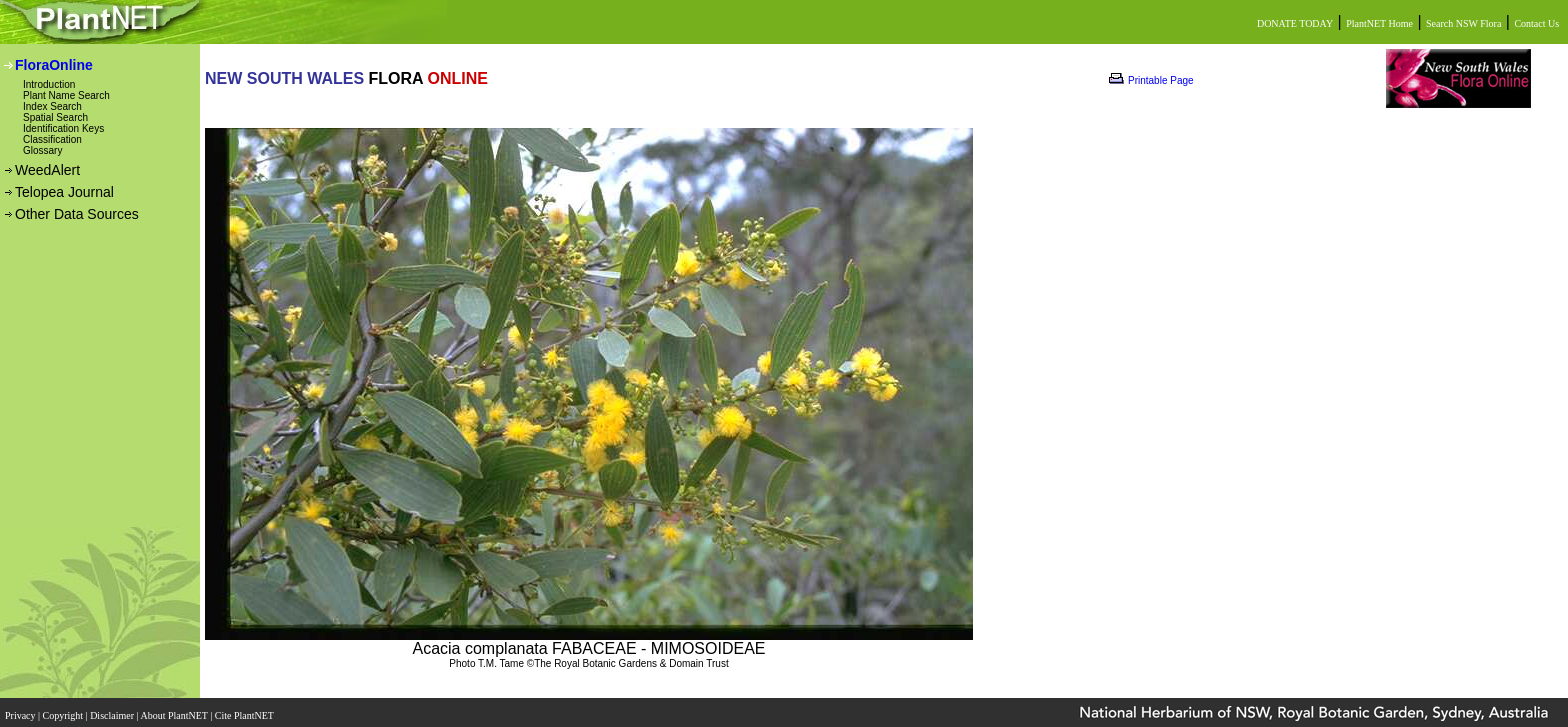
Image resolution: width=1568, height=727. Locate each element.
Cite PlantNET (245, 709)
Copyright (64, 709)
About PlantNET (175, 709)
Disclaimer (113, 709)
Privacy (21, 709)
